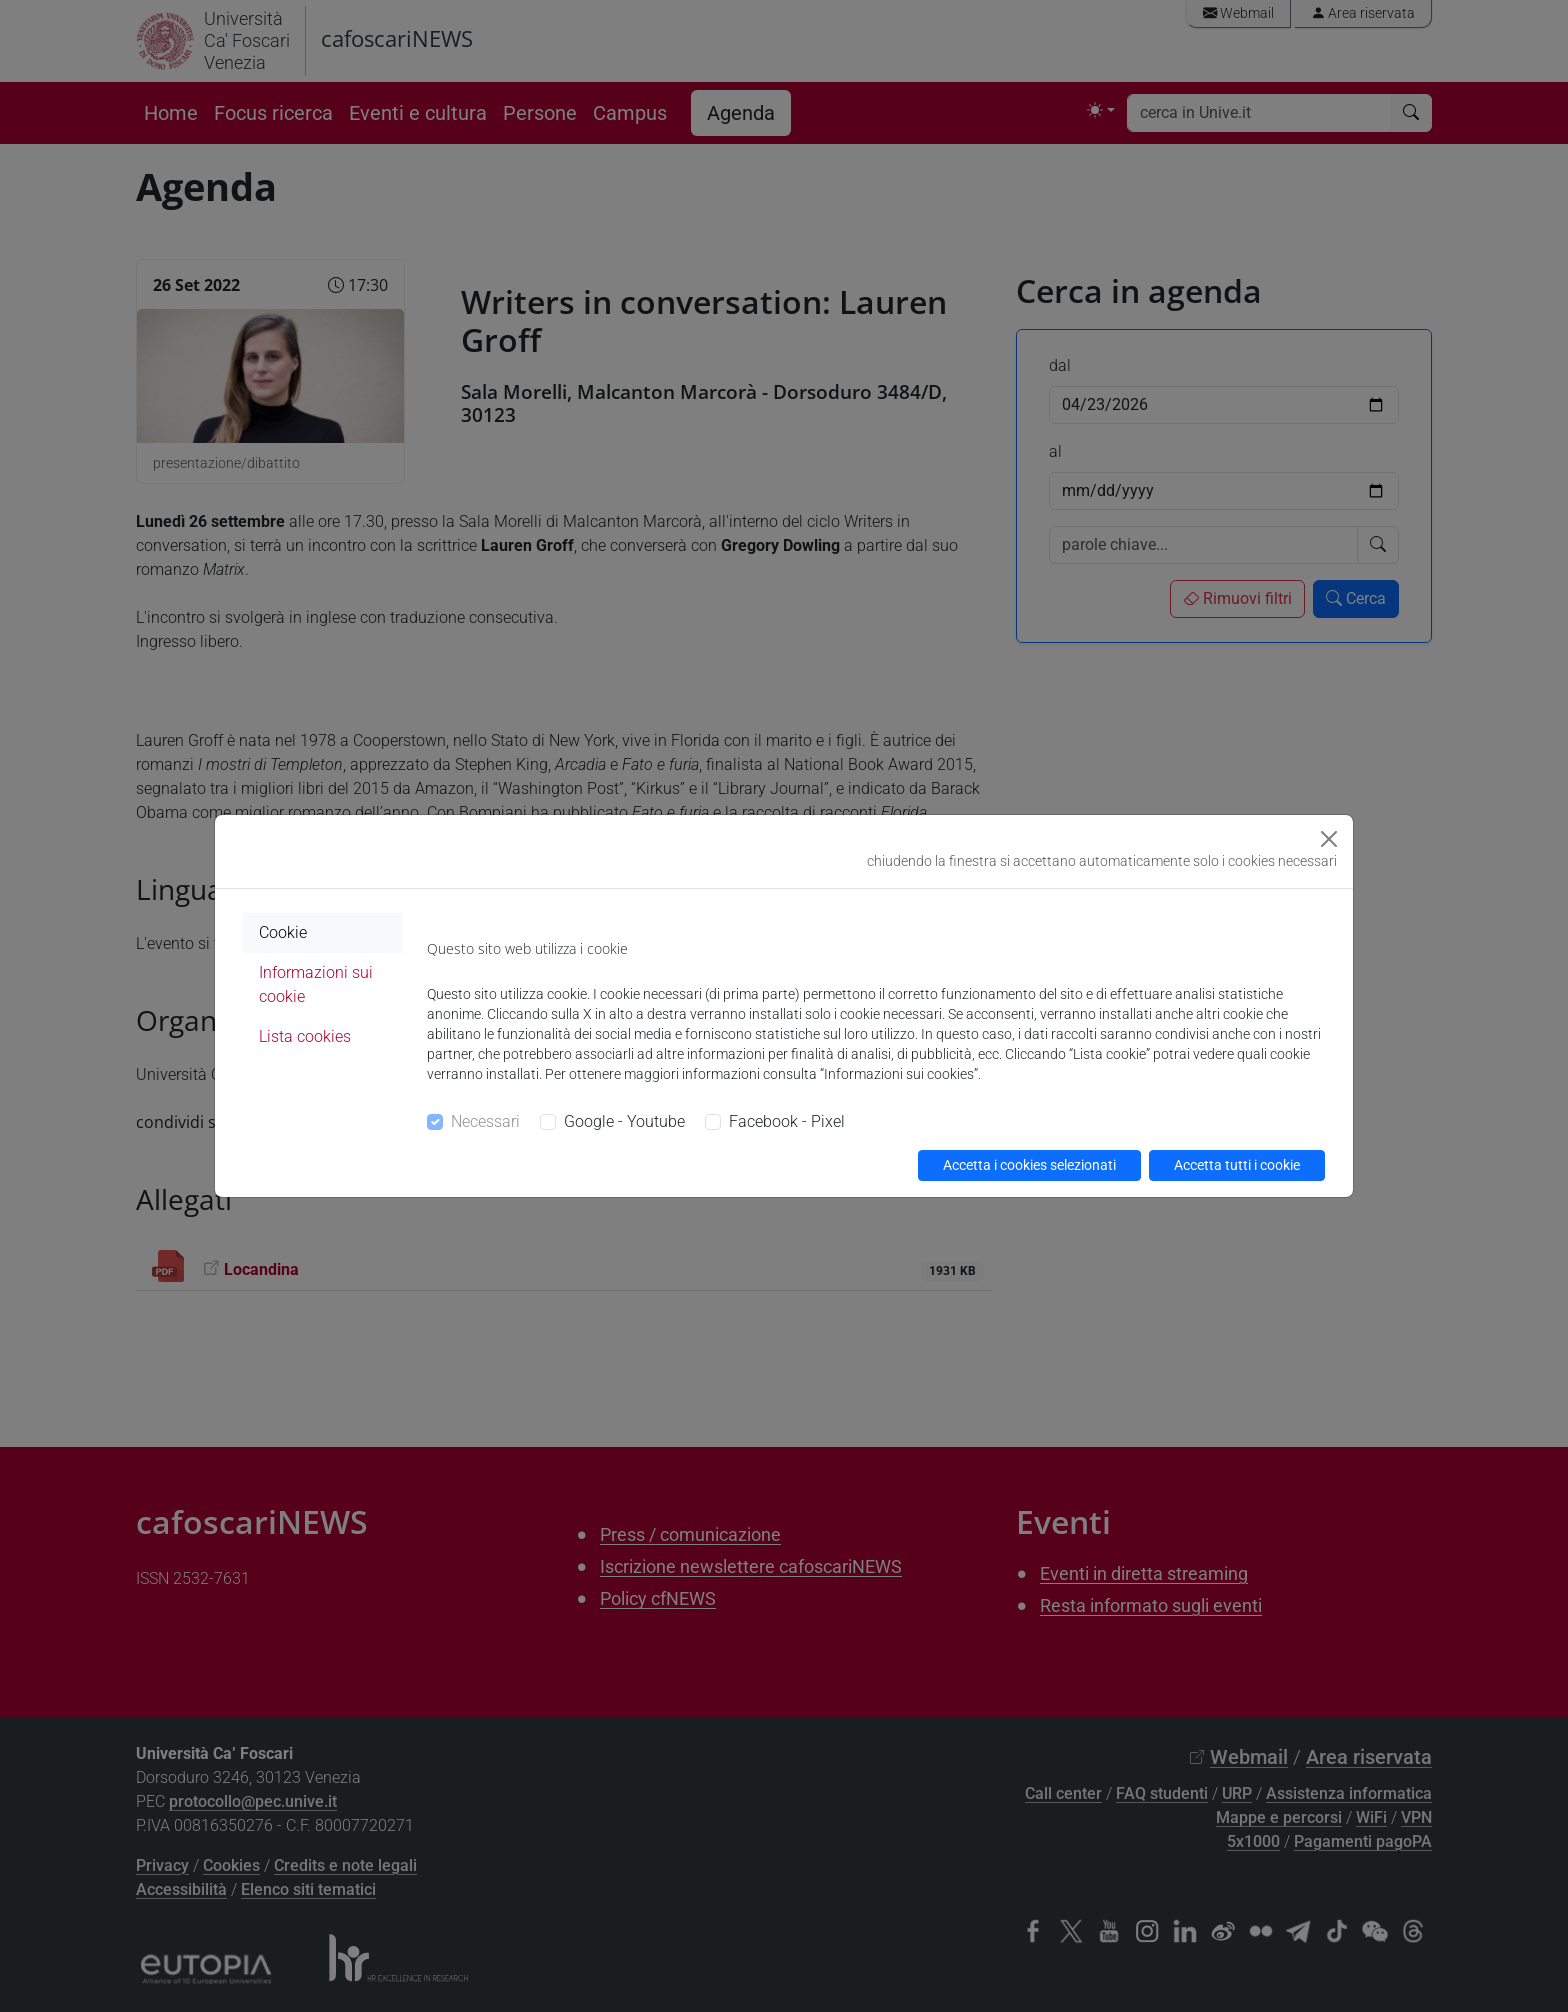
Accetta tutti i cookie (1237, 1165)
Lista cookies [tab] (305, 1036)
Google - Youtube (624, 1121)
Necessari (485, 1121)
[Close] (1329, 839)
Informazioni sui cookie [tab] (316, 984)
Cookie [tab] (283, 932)
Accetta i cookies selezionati (1029, 1165)
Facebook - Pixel (787, 1121)
